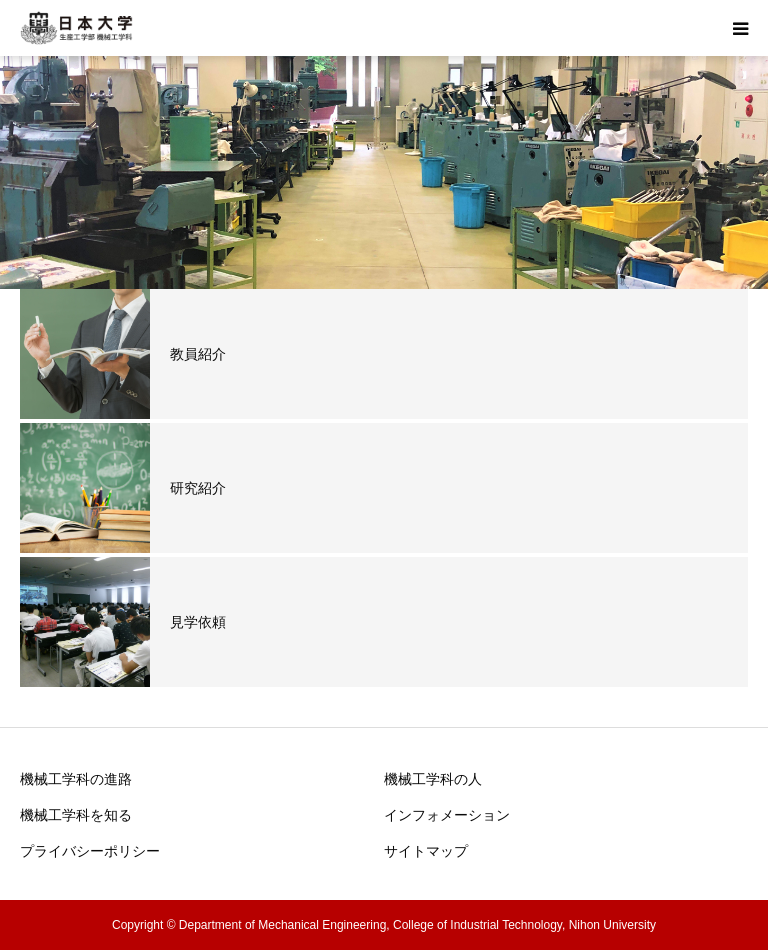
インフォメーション (447, 815)
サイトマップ (426, 851)
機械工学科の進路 (76, 779)
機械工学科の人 (433, 779)
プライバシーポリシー (90, 851)
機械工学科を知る (76, 815)
